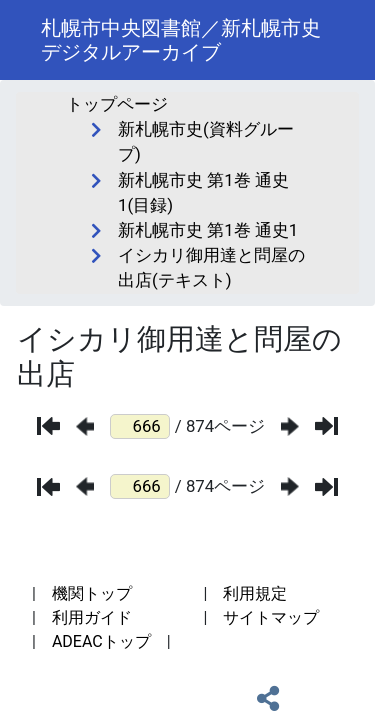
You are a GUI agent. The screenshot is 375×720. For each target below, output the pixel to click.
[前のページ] (85, 426)
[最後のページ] (326, 426)
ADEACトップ (101, 641)
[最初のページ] (48, 426)
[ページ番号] (140, 426)
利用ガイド (92, 617)
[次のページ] (290, 426)
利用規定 (255, 593)
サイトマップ (271, 617)
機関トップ (92, 593)
